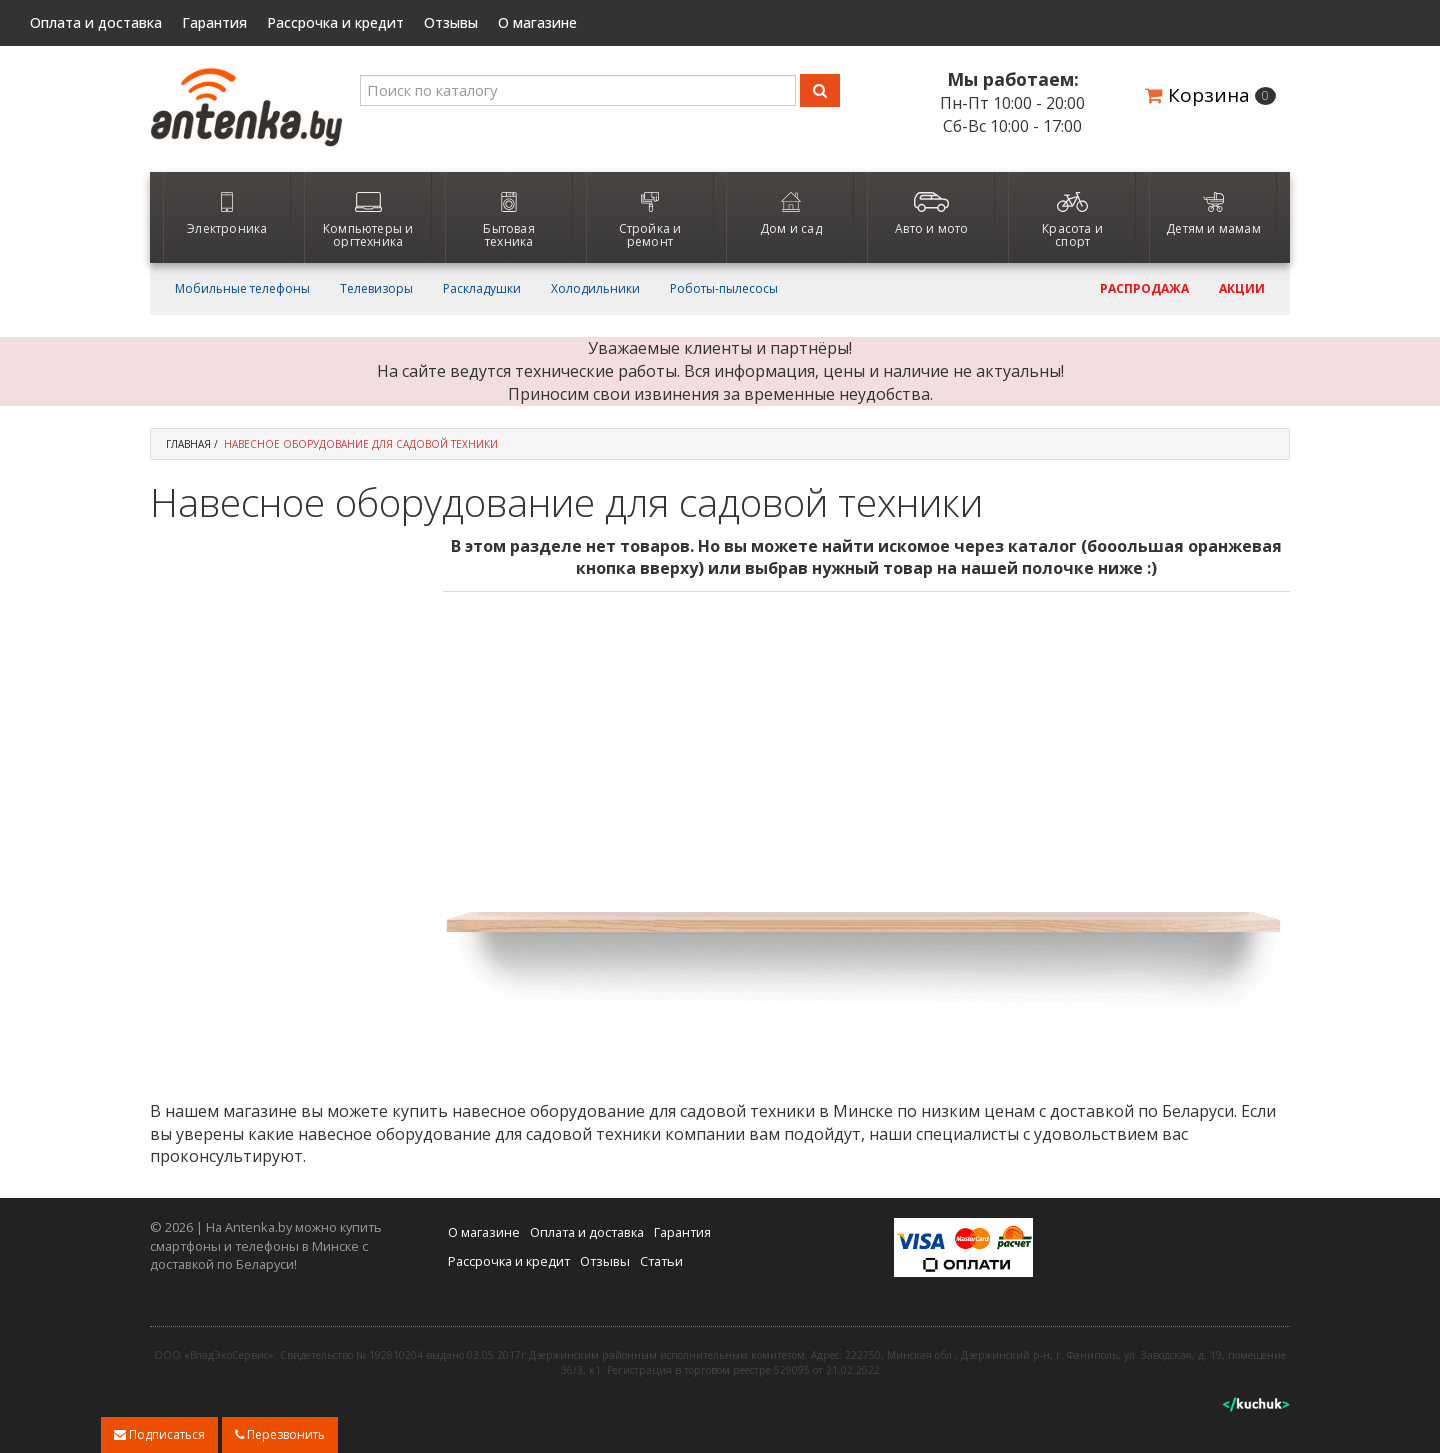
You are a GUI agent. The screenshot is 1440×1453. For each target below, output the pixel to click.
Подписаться (159, 1434)
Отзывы (451, 23)
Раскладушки (482, 289)
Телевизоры (376, 289)
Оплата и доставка (96, 23)
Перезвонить (280, 1434)
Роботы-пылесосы (724, 289)
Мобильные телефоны (242, 289)
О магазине (537, 23)
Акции (1242, 289)
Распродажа (1144, 289)
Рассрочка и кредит (335, 23)
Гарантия (214, 23)
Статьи (661, 1261)
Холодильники (595, 289)
